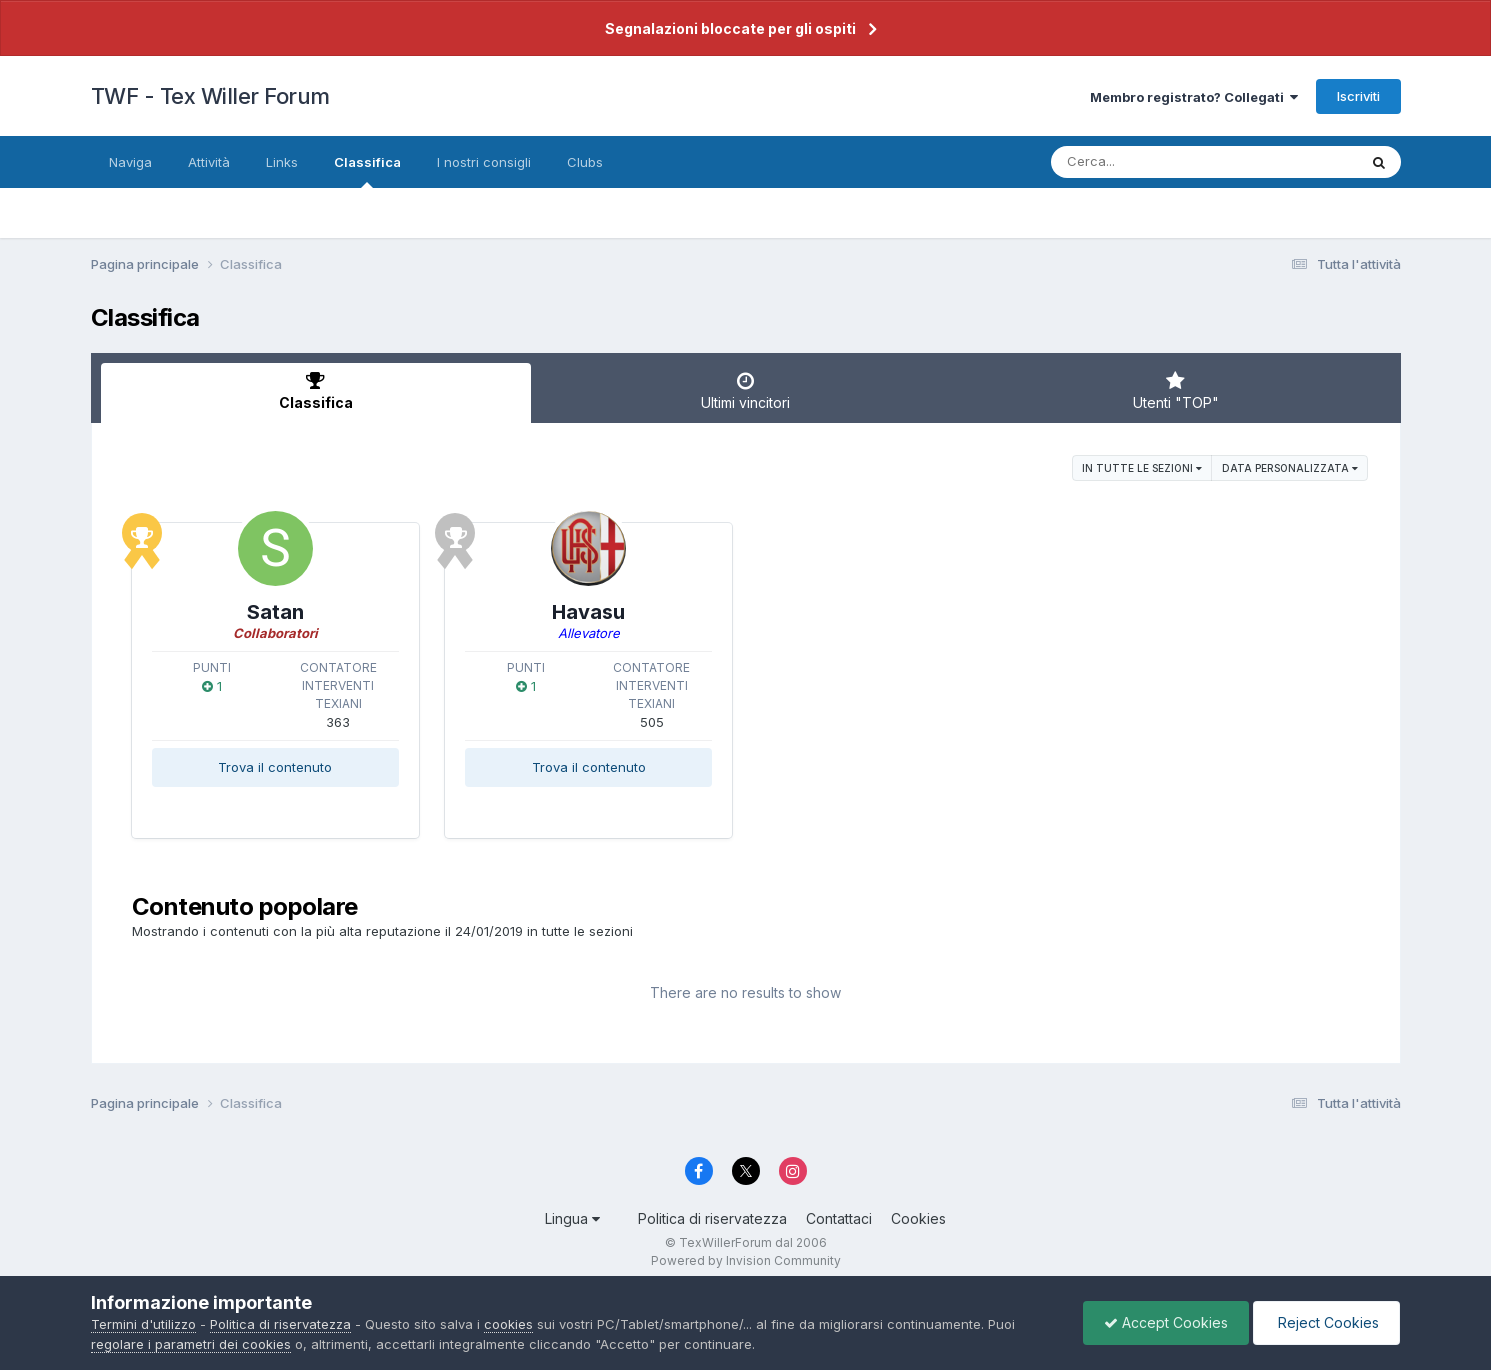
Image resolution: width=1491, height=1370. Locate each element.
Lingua (572, 1218)
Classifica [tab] (316, 391)
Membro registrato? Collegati (1194, 97)
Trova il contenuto (275, 767)
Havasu (588, 612)
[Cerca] (1157, 162)
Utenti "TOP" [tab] (1176, 391)
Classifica (367, 171)
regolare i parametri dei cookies (191, 1344)
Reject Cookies (1326, 1322)
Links (282, 162)
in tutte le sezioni (1142, 468)
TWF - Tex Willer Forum (210, 96)
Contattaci (839, 1218)
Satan (275, 612)
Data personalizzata (1290, 468)
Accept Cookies (1166, 1322)
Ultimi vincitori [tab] (746, 391)
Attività (209, 162)
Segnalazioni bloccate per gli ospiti (730, 28)
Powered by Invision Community (746, 1260)
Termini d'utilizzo (143, 1324)
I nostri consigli (484, 162)
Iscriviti (1358, 96)
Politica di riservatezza (712, 1218)
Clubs (585, 162)
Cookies (918, 1218)
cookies (508, 1324)
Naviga (130, 162)
